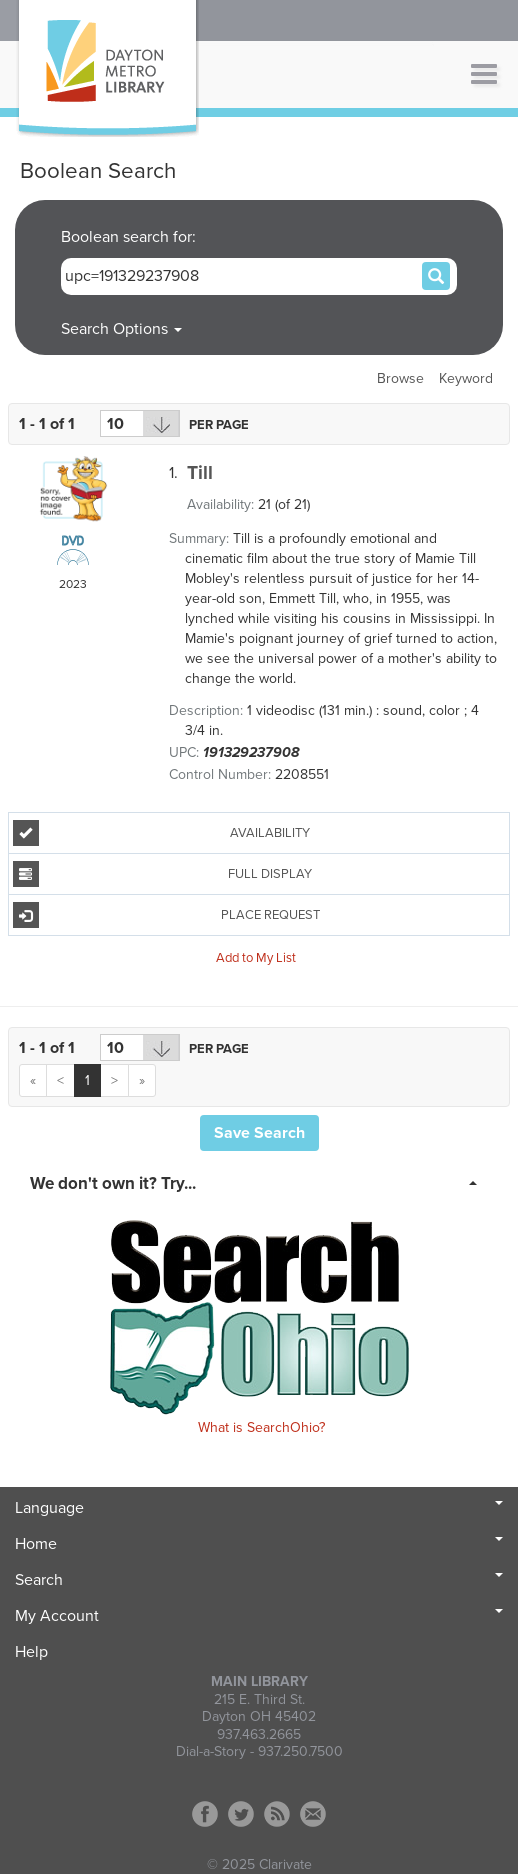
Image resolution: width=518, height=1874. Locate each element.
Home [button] (259, 1544)
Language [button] (259, 1508)
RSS (277, 1814)
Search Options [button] (121, 329)
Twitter (241, 1814)
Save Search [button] (259, 1133)
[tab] (259, 1182)
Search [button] (259, 1580)
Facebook (205, 1814)
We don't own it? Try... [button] (113, 1183)
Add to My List (256, 957)
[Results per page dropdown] (140, 423)
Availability (162, 833)
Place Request (166, 915)
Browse (400, 378)
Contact (313, 1814)
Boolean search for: (130, 237)
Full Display (163, 874)
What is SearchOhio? (261, 1427)
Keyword (466, 378)
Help (31, 1652)
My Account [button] (259, 1616)
